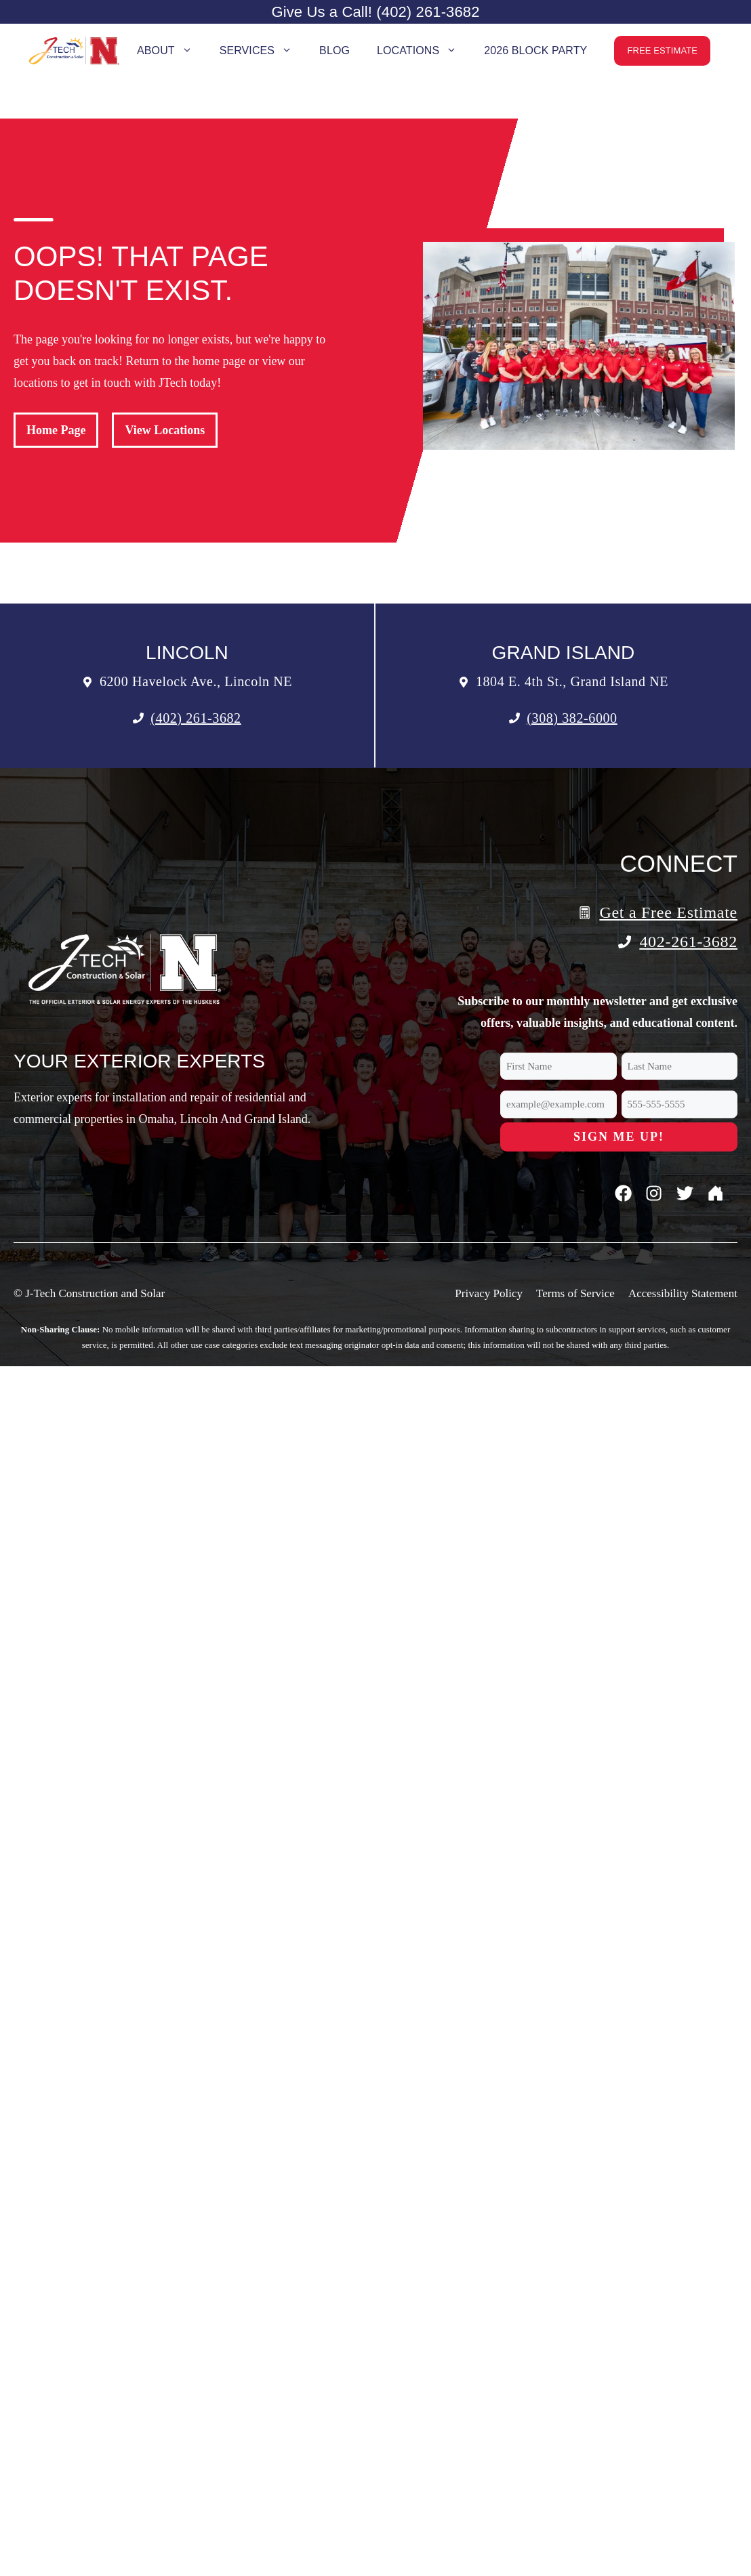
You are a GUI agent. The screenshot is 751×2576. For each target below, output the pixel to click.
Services (263, 50)
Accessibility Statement (682, 1293)
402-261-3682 (688, 941)
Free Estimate (662, 50)
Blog (334, 50)
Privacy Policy (489, 1293)
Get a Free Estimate (668, 912)
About (171, 50)
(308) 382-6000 (572, 718)
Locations (423, 50)
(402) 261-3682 (195, 718)
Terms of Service (575, 1293)
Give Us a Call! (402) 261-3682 (375, 11)
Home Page (55, 430)
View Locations (165, 430)
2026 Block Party (535, 50)
